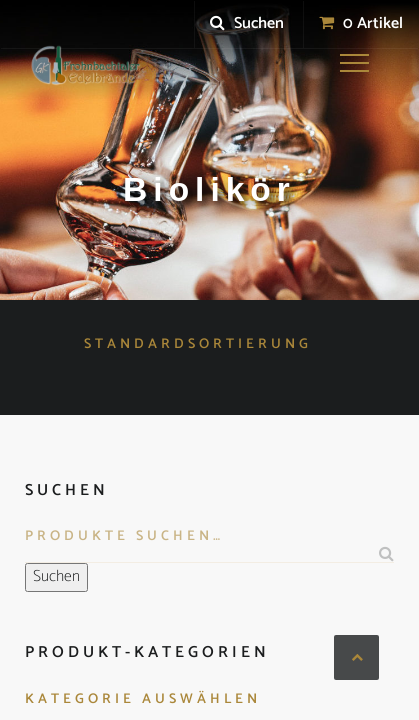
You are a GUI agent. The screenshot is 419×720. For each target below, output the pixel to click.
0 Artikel (361, 23)
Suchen (247, 23)
